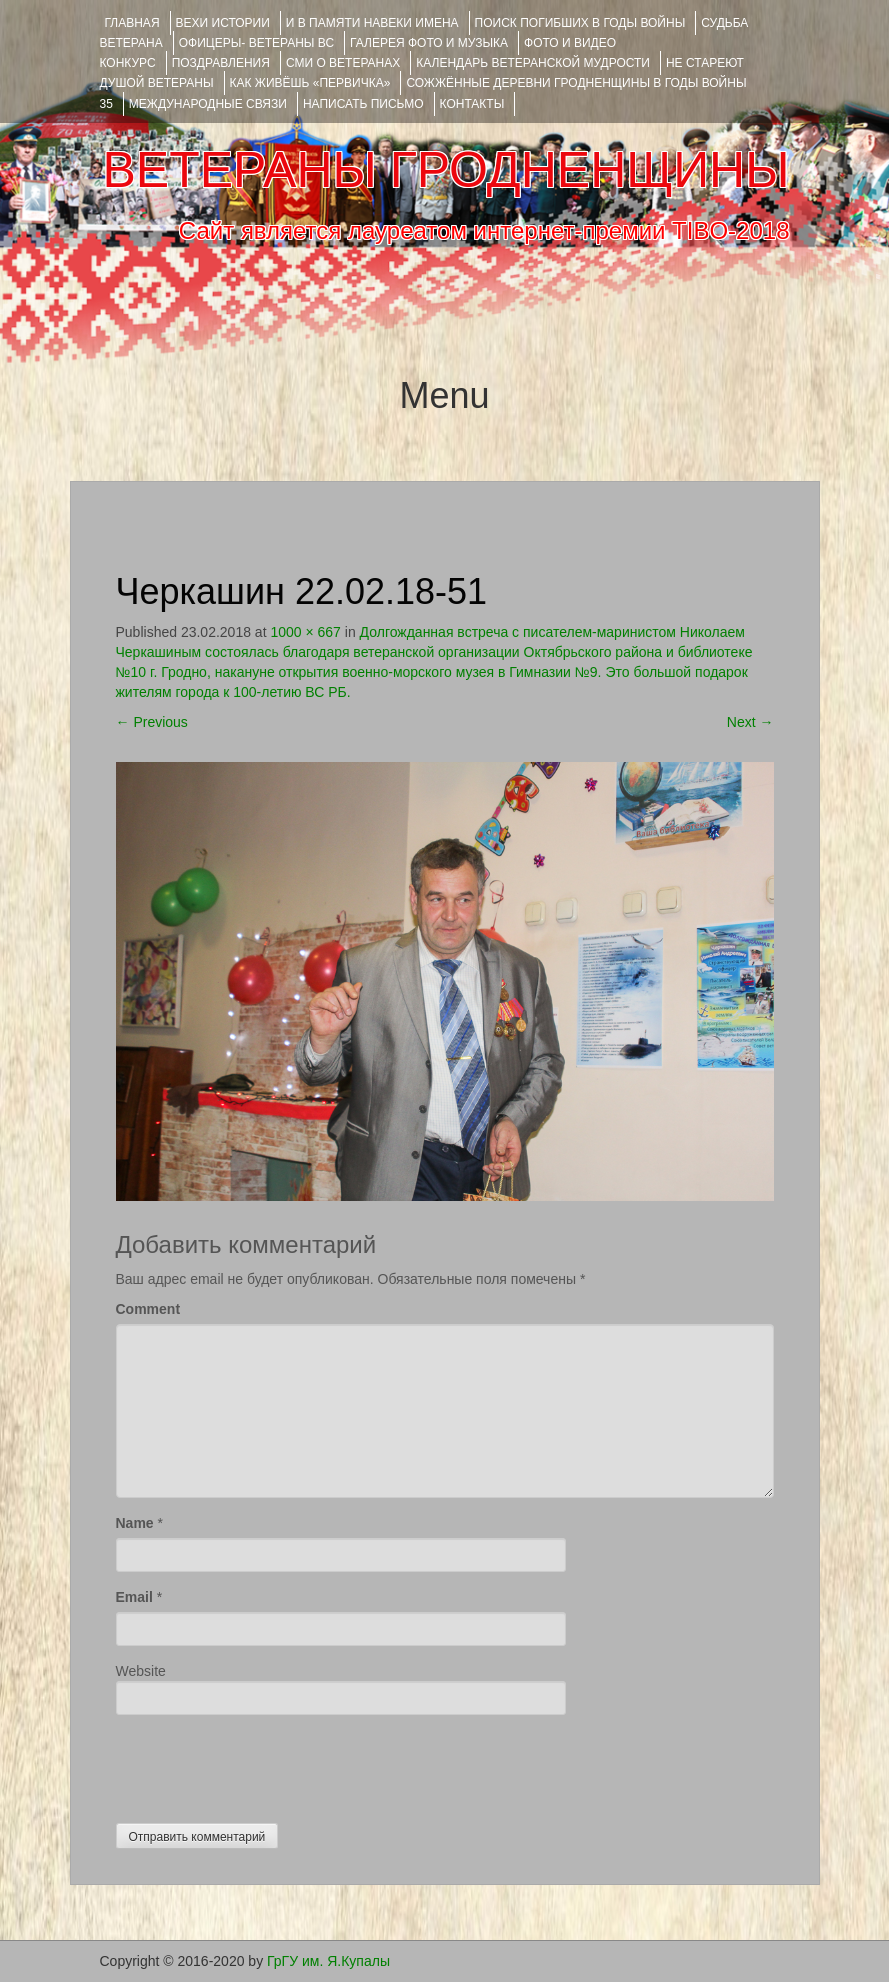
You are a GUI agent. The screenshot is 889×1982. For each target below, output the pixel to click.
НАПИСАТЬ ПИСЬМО (363, 104)
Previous (152, 722)
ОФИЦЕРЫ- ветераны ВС (256, 43)
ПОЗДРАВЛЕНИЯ (221, 63)
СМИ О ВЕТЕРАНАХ (343, 63)
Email (134, 1597)
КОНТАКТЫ (472, 104)
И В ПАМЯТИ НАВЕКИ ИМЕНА (372, 23)
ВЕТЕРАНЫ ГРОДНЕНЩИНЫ (445, 170)
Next (750, 722)
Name (135, 1523)
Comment (148, 1309)
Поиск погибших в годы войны (580, 23)
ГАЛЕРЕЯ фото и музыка (429, 43)
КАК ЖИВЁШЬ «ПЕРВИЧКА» (310, 83)
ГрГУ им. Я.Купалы (328, 1961)
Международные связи (208, 104)
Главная (132, 23)
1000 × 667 (305, 632)
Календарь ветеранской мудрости (533, 63)
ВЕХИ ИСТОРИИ (223, 23)
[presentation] (268, 1764)
